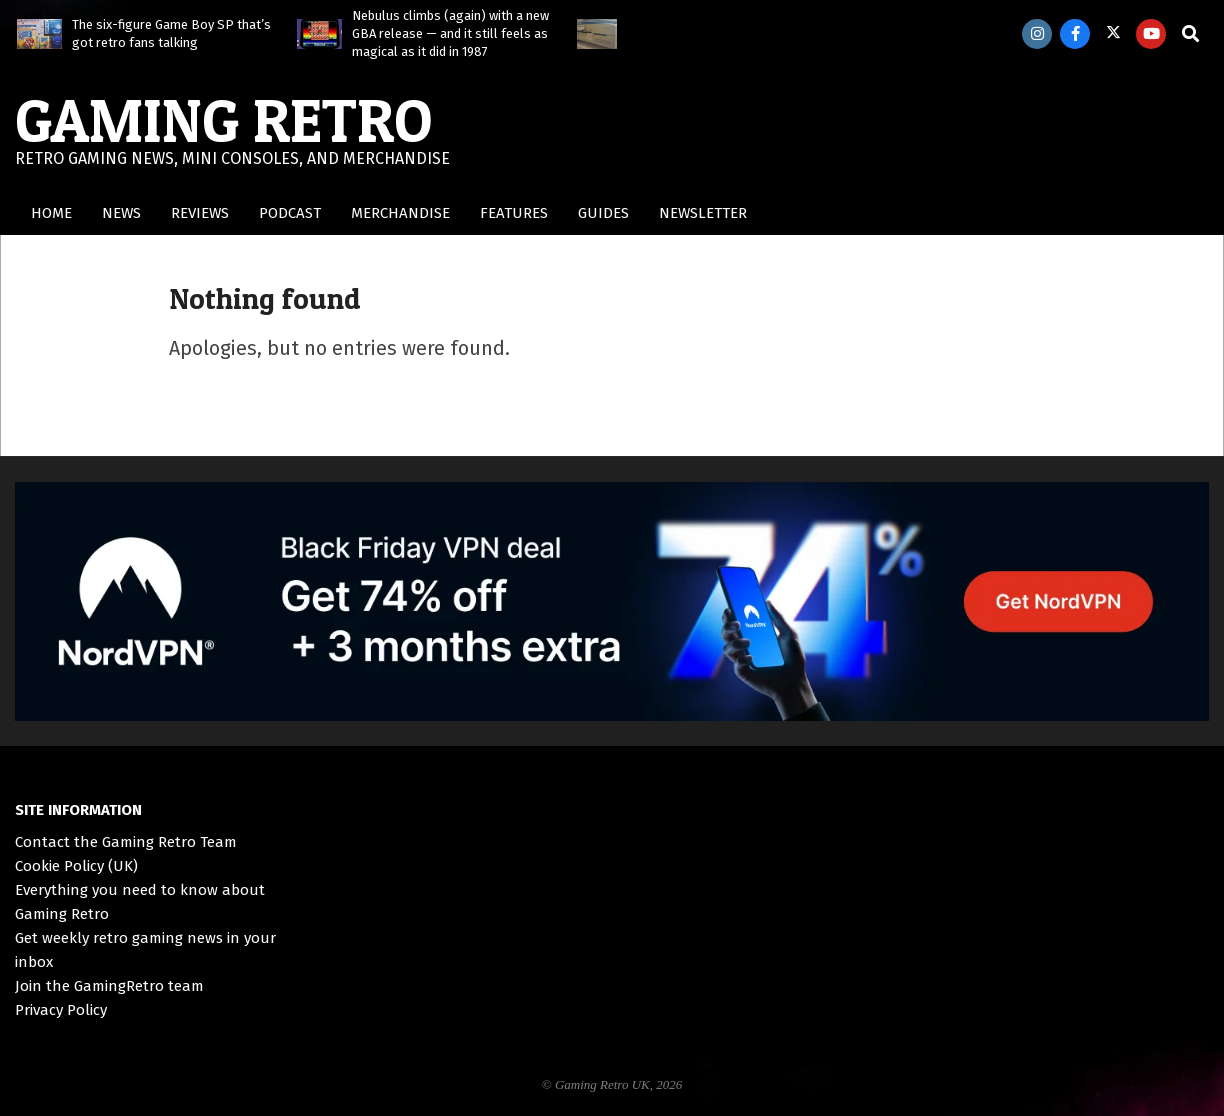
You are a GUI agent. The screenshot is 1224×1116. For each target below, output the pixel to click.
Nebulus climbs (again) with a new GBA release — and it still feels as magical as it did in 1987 (450, 33)
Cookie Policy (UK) (76, 866)
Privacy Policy (61, 1010)
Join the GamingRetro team (109, 986)
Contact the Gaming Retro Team (126, 842)
